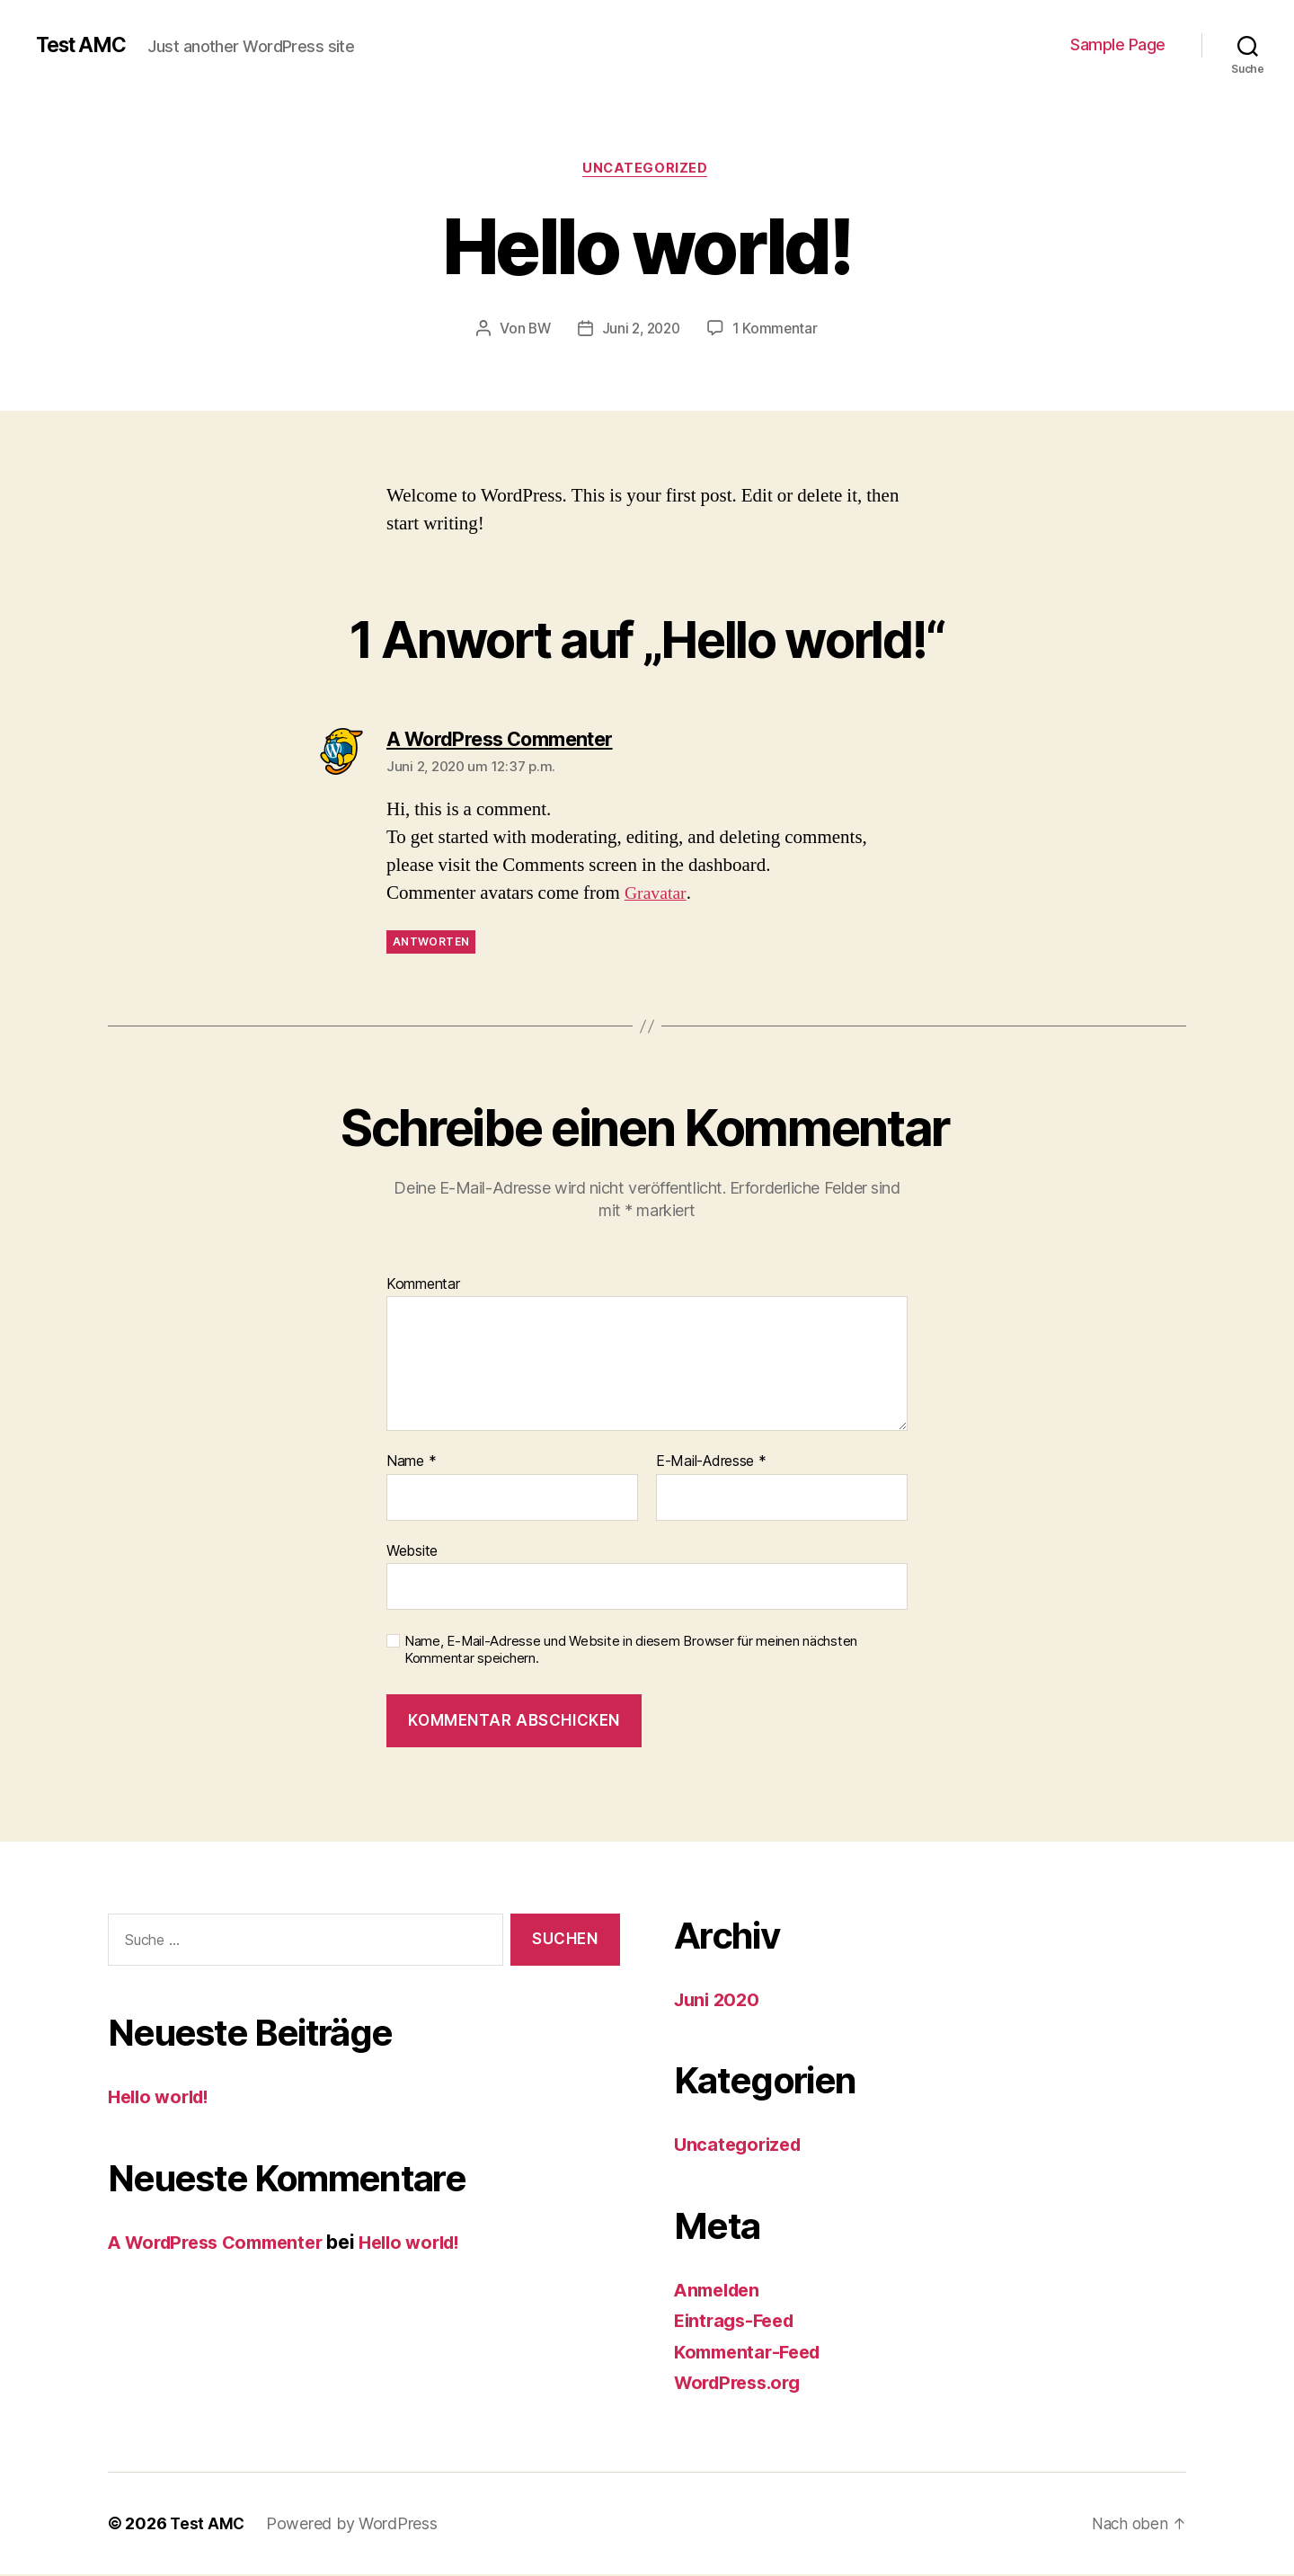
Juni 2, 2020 (641, 330)
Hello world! (162, 2099)
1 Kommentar (778, 330)
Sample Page (1117, 44)
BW (536, 330)
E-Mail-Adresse (711, 1464)
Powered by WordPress (353, 2525)
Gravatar (657, 896)
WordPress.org (742, 2384)
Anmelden (720, 2291)
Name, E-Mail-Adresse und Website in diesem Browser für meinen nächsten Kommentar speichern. (630, 1652)
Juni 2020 (719, 2001)
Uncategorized (647, 170)
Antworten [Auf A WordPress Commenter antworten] (431, 944)
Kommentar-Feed (752, 2353)
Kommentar (423, 1286)
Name (411, 1464)
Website (412, 1552)
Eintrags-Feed (738, 2322)
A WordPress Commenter (223, 2244)
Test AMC (85, 45)
